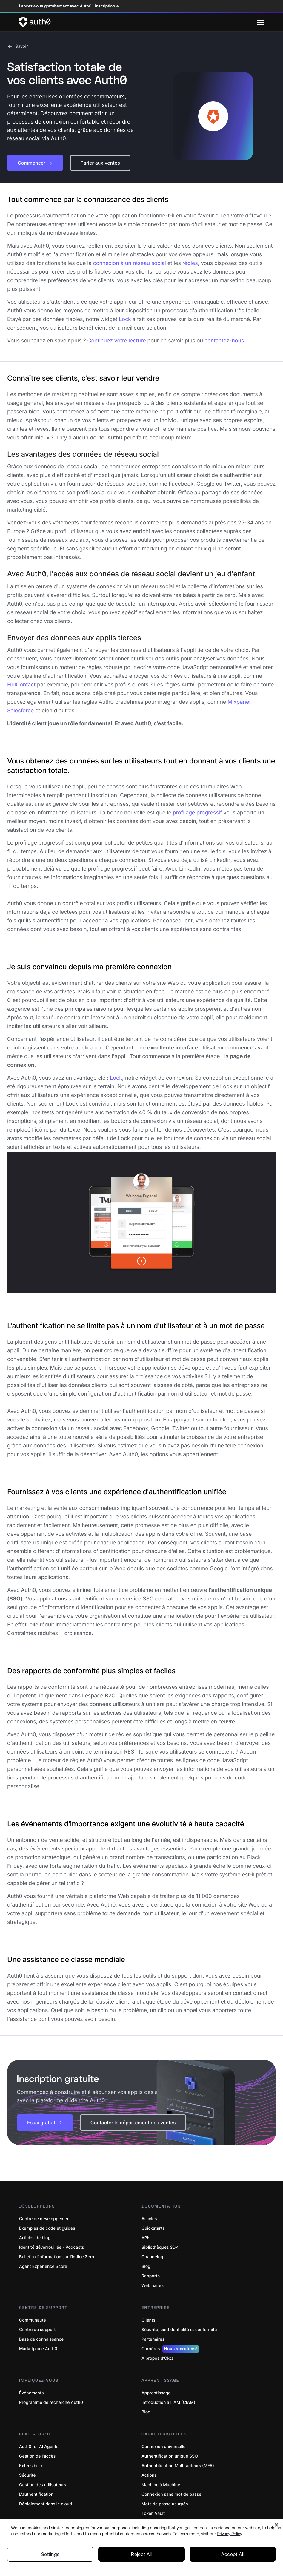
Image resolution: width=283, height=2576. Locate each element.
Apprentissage (156, 2393)
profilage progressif (197, 813)
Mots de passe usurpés (165, 2503)
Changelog (152, 2256)
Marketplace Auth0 (38, 2348)
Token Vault (153, 2513)
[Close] (276, 2525)
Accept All (232, 2554)
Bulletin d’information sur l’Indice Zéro (56, 2256)
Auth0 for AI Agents (39, 2446)
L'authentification (36, 2494)
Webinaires (153, 2285)
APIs (146, 2237)
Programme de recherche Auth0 (51, 2402)
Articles (149, 2218)
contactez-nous (224, 341)
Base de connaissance (41, 2339)
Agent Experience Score (43, 2266)
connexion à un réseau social (129, 263)
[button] (35, 163)
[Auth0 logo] (138, 22)
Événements (31, 2393)
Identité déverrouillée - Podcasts (51, 2247)
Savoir (17, 47)
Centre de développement (45, 2218)
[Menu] (260, 22)
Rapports (151, 2276)
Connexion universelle (164, 2446)
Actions (149, 2475)
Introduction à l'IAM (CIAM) (168, 2402)
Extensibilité (31, 2465)
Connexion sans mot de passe (172, 2494)
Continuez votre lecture (116, 341)
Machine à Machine (161, 2484)
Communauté (32, 2320)
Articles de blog (34, 2237)
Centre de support (37, 2329)
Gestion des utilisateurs (42, 2484)
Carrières (170, 2349)
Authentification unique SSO (170, 2456)
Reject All (141, 2554)
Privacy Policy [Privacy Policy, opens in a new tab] (229, 2533)
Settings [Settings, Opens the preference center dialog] (50, 2554)
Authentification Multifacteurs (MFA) (178, 2465)
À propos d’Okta (157, 2358)
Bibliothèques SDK (160, 2247)
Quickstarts (153, 2228)
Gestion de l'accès (37, 2456)
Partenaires (153, 2339)
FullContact (21, 685)
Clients (148, 2320)
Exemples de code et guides (47, 2228)
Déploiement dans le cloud (45, 2503)
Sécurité (27, 2475)
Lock (125, 319)
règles (190, 263)
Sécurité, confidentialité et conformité (179, 2329)
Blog (146, 2266)
